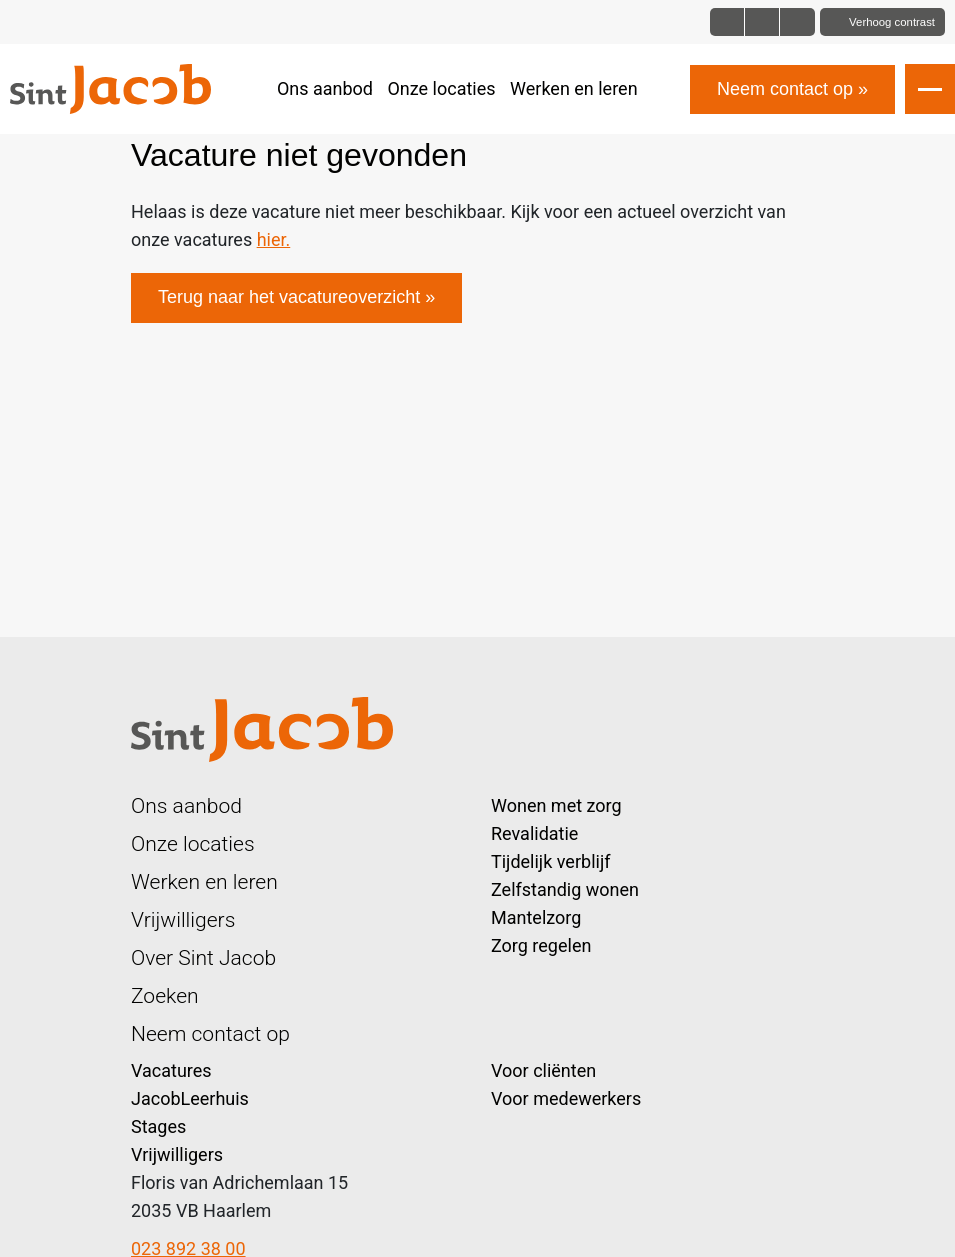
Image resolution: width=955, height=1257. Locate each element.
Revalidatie (534, 833)
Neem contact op (785, 89)
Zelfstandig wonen (565, 889)
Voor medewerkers (566, 1098)
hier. (274, 239)
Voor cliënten (543, 1070)
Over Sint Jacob (203, 957)
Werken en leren (574, 88)
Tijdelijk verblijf (550, 861)
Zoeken (165, 995)
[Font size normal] (727, 22)
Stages (158, 1126)
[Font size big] (762, 22)
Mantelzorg (536, 917)
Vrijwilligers (183, 919)
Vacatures (171, 1070)
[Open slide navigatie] (930, 89)
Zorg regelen (541, 945)
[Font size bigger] (797, 22)
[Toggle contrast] (882, 22)
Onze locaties (441, 88)
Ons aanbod (325, 88)
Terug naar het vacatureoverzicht (289, 297)
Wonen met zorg (556, 805)
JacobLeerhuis (190, 1098)
